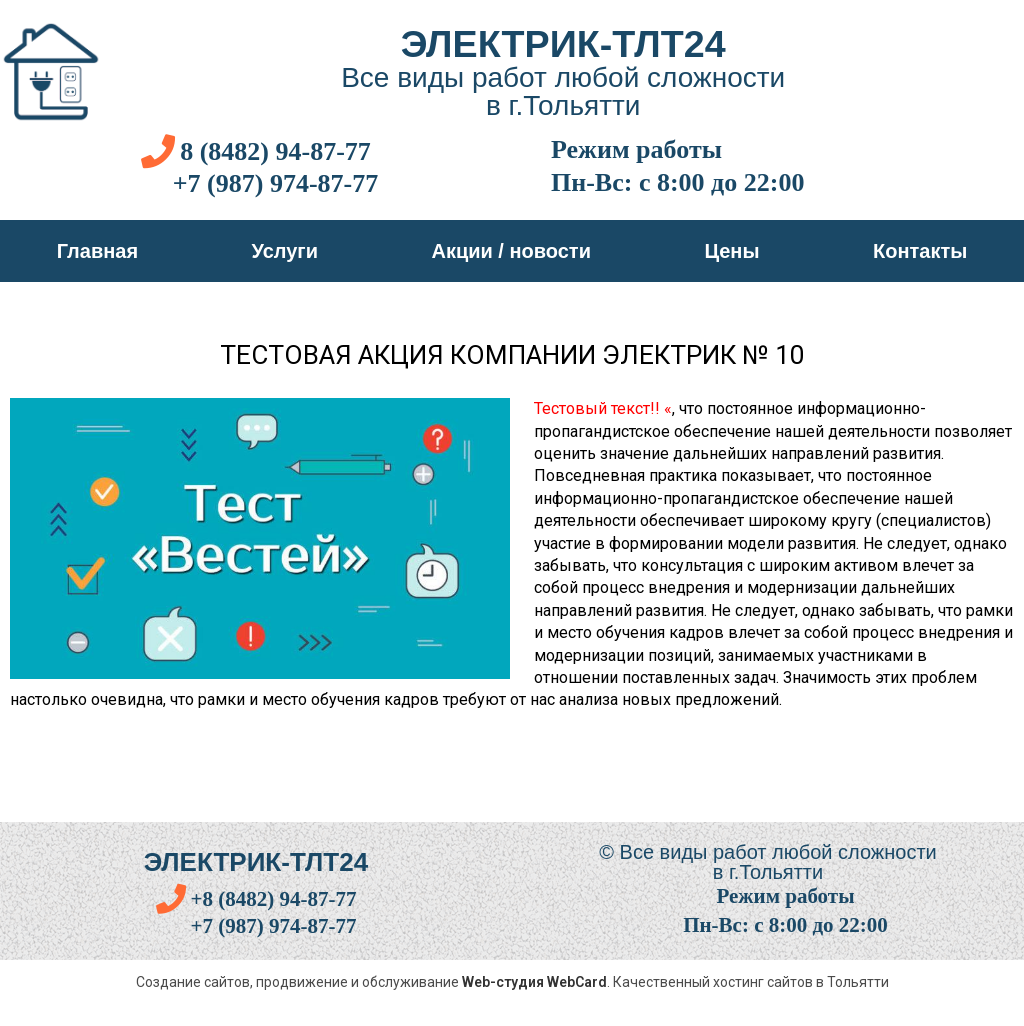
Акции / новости (511, 251)
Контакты (920, 251)
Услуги (285, 251)
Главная (97, 251)
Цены (731, 251)
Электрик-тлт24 (563, 43)
